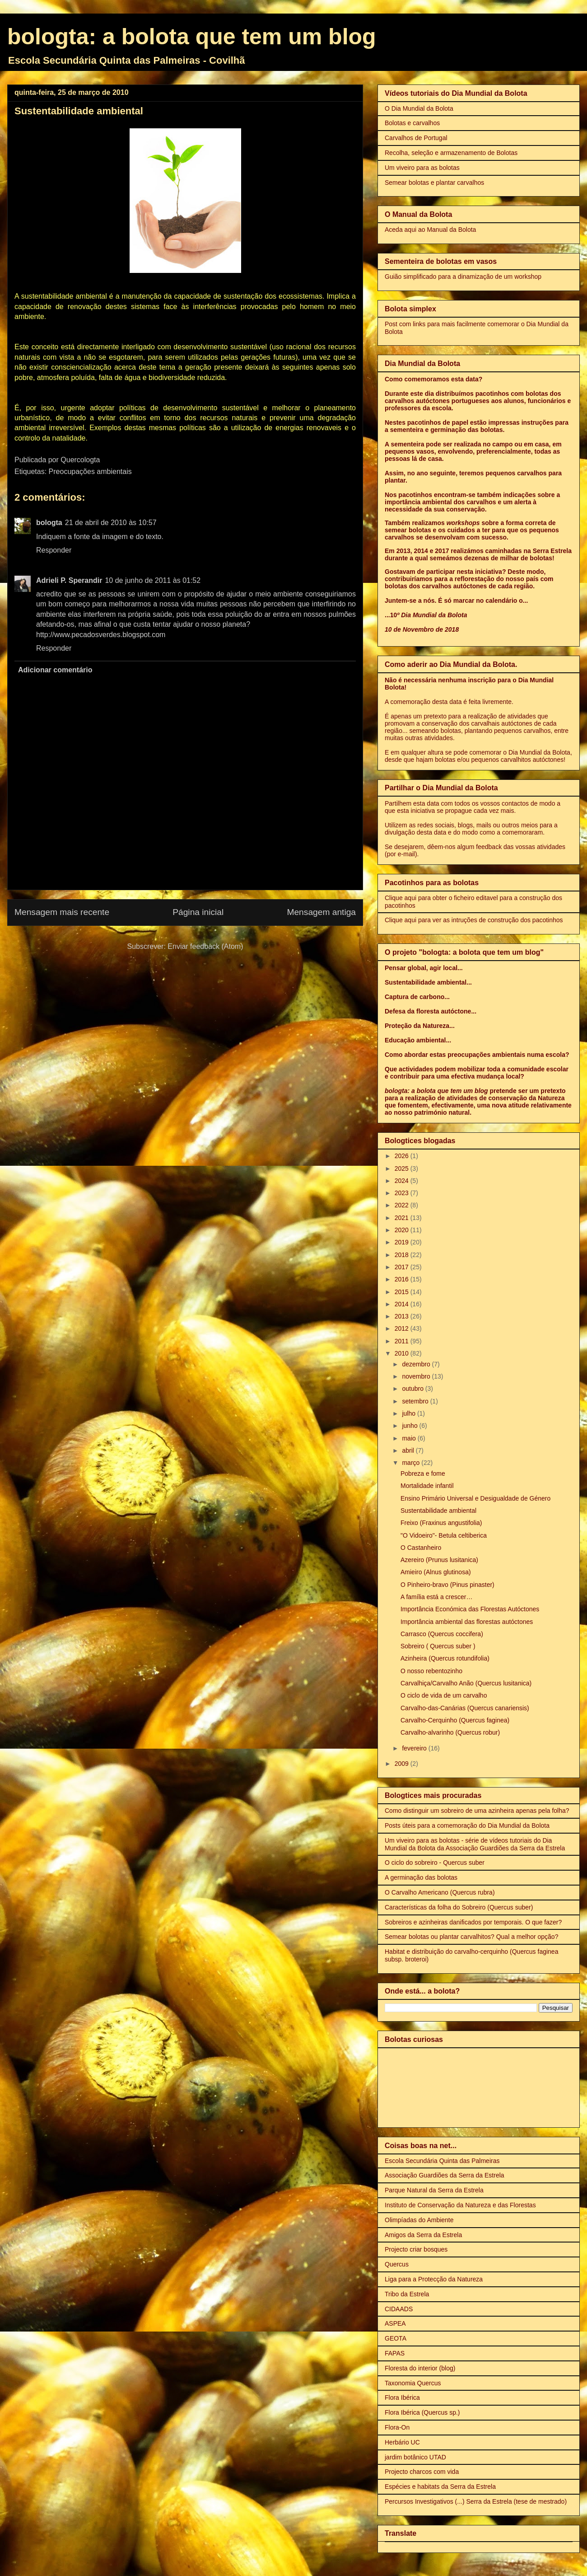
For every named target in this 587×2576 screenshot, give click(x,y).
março (411, 1462)
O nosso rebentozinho (431, 1671)
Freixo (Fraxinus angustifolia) (441, 1522)
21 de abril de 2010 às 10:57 (111, 522)
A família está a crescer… (437, 1596)
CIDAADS (399, 2309)
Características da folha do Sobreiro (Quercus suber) (459, 1907)
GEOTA (395, 2338)
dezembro (417, 1364)
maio (409, 1438)
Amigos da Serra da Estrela (423, 2234)
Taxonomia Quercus (413, 2383)
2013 (402, 1316)
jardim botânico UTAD (415, 2457)
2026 (402, 1155)
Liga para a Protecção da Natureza (434, 2279)
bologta (49, 522)
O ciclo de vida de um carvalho (444, 1695)
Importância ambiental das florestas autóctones (467, 1621)
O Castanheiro (421, 1547)
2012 (402, 1328)
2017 (402, 1267)
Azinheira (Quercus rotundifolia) (445, 1658)
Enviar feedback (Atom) (205, 946)
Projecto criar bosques (416, 2249)
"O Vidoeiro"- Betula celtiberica (444, 1535)
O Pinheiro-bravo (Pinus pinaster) (447, 1584)
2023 (402, 1193)
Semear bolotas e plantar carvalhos (434, 182)
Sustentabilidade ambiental (438, 1510)
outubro (413, 1388)
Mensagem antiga (321, 912)
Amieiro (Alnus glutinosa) (436, 1572)
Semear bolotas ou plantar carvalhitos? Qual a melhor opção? (471, 1936)
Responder (53, 550)
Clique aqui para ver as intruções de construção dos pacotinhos (474, 920)
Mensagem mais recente (61, 912)
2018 (402, 1254)
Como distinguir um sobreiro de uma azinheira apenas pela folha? (477, 1810)
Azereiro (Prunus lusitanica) (439, 1559)
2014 (402, 1304)
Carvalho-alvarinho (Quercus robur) (450, 1732)
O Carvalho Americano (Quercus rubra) (440, 1892)
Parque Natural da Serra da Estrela (434, 2190)
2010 (402, 1353)
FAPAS (395, 2353)
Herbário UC (402, 2442)
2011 (402, 1341)
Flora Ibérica (402, 2397)
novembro (417, 1376)
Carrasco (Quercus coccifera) (442, 1634)
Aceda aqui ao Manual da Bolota (430, 229)
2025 (402, 1168)
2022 (402, 1205)
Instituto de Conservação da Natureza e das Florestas (460, 2205)
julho (409, 1413)
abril (408, 1450)
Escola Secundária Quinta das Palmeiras (442, 2160)
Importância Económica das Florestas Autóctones (470, 1609)
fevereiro (415, 1748)
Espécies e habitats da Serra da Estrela (440, 2486)
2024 (402, 1180)
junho (410, 1425)
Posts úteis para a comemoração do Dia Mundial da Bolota (467, 1825)
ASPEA (395, 2323)
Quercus (397, 2264)
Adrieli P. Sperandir (69, 580)
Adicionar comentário (55, 670)
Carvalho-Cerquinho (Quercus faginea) (455, 1720)
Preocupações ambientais (90, 471)
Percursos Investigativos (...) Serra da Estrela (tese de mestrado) (476, 2501)
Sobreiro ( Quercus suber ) (438, 1646)
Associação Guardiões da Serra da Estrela (444, 2175)
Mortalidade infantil (427, 1485)
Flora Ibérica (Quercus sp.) (422, 2412)
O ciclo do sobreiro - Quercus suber (435, 1862)
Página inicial (198, 912)
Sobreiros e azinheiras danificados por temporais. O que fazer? (473, 1922)
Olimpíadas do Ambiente (419, 2220)
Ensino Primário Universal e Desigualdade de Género (475, 1498)
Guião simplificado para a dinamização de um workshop (463, 276)
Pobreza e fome (423, 1473)
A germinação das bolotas (421, 1877)
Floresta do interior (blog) (420, 2368)
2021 (402, 1217)
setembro (416, 1401)
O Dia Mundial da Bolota (419, 108)
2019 (402, 1242)
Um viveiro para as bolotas (422, 167)
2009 (402, 1763)
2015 (402, 1291)
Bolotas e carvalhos (412, 123)
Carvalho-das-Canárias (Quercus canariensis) (465, 1708)
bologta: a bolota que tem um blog (191, 36)
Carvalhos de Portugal (416, 137)
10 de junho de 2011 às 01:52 (152, 580)
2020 (402, 1230)
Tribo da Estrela (407, 2294)
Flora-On (397, 2427)
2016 (402, 1279)
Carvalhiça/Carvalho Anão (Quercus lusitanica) (466, 1683)
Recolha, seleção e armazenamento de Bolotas (451, 152)
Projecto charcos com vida (422, 2471)
